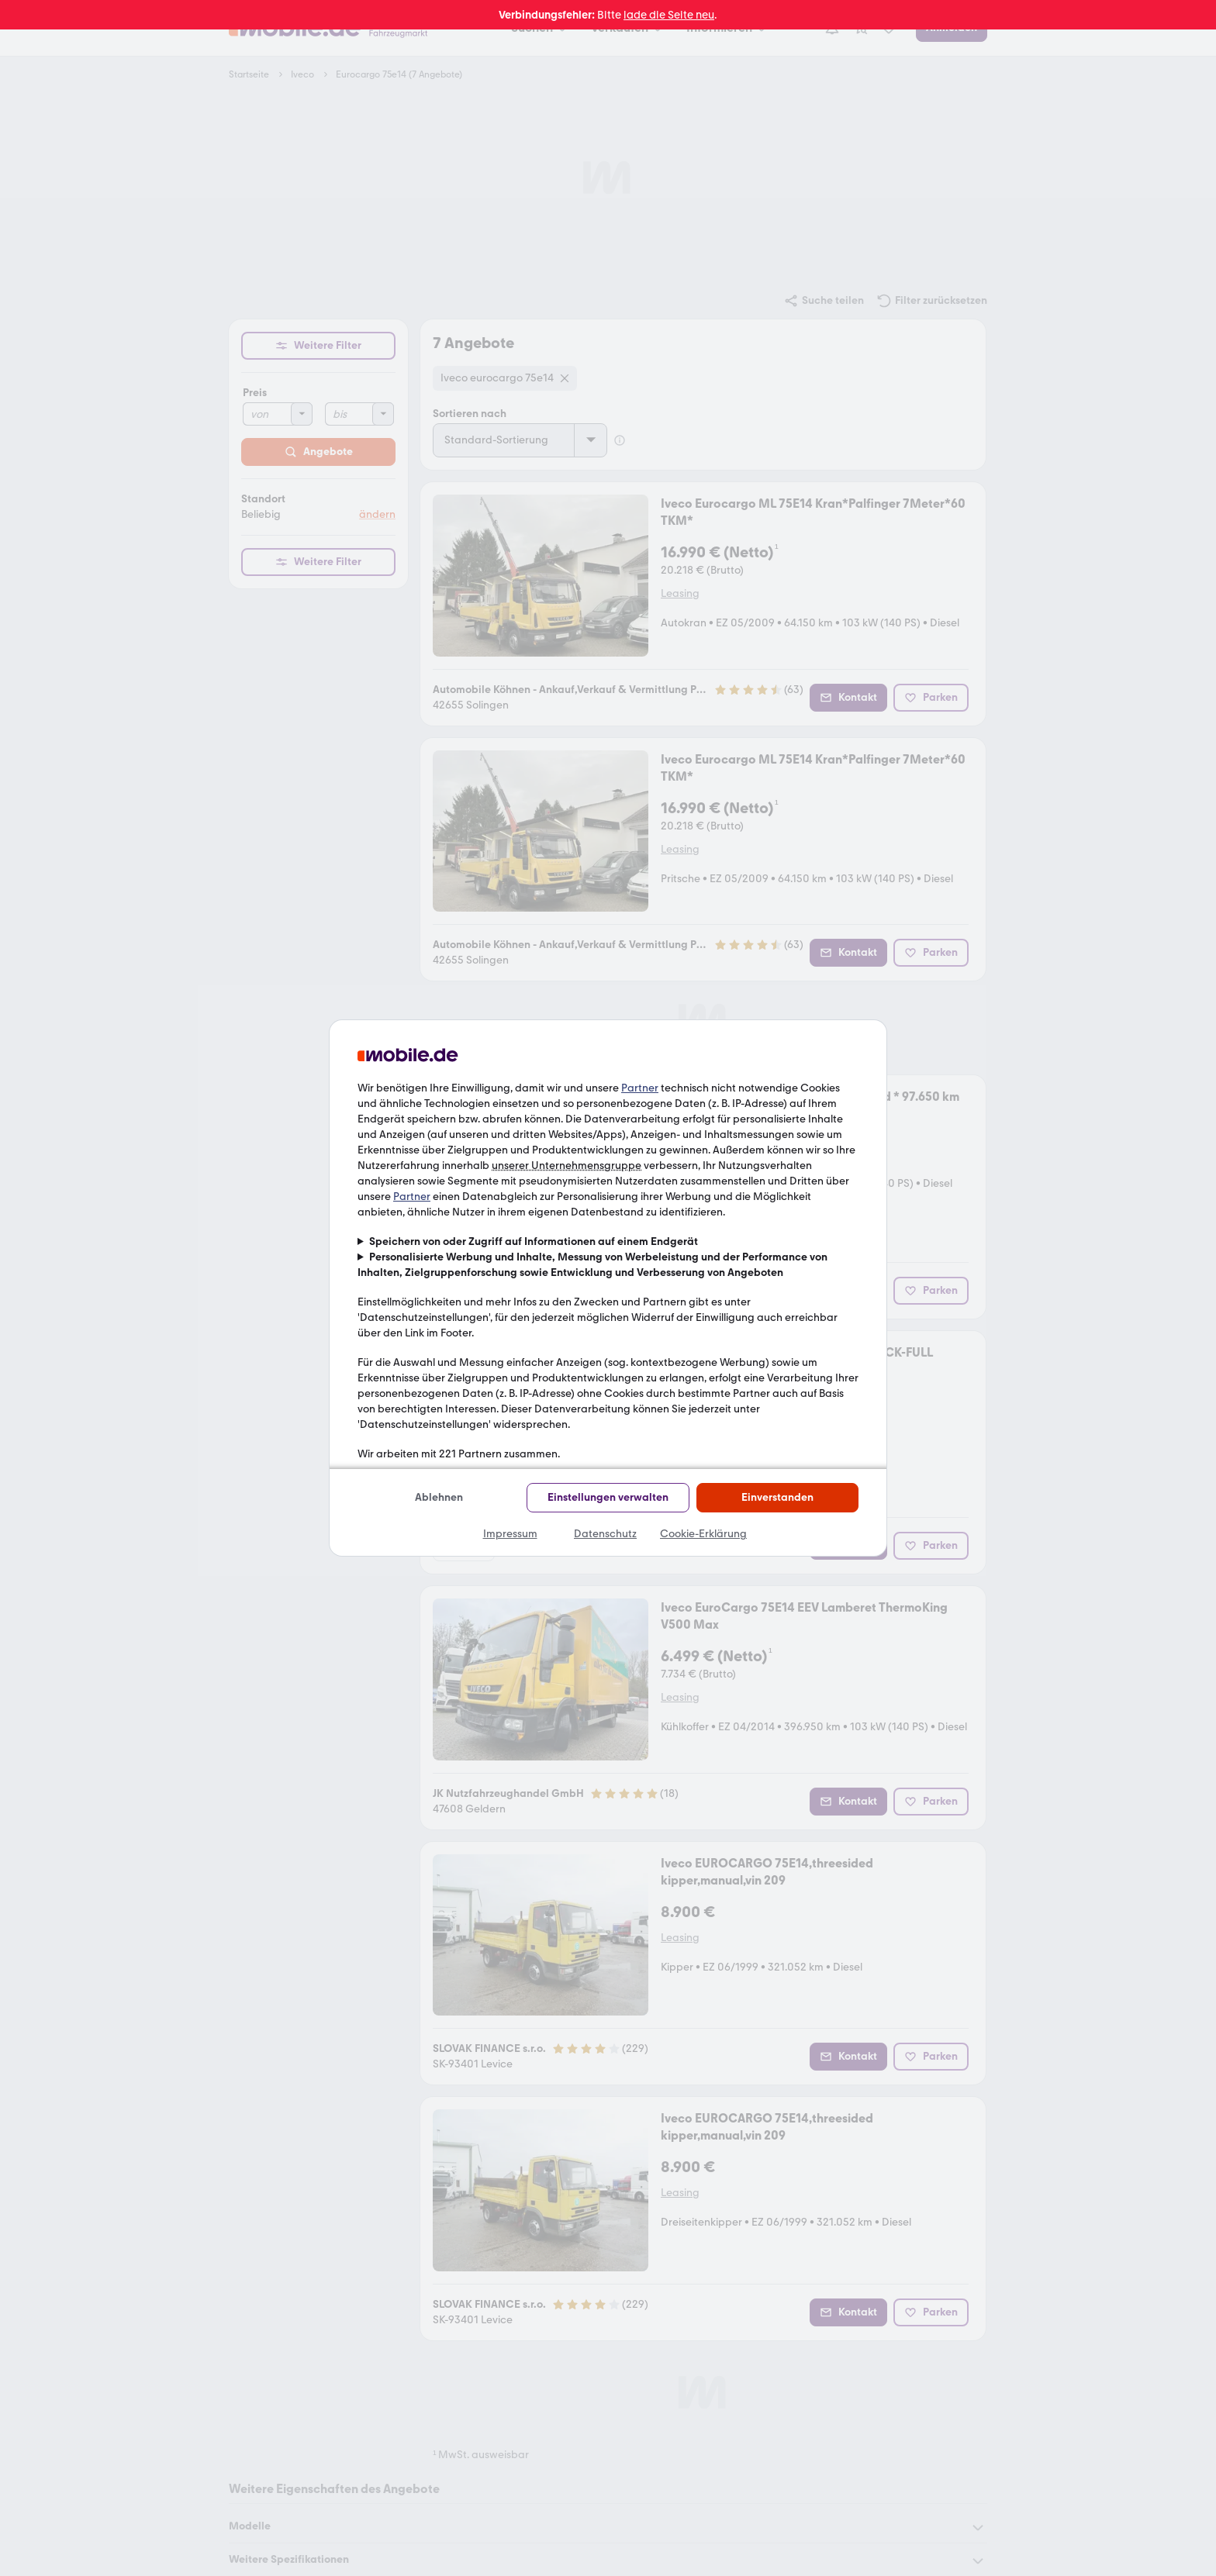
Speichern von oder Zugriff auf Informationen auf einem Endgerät (533, 1241)
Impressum (510, 1533)
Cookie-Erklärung (703, 1533)
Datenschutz (605, 1533)
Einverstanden (777, 1497)
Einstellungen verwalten (608, 1497)
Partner (639, 1088)
